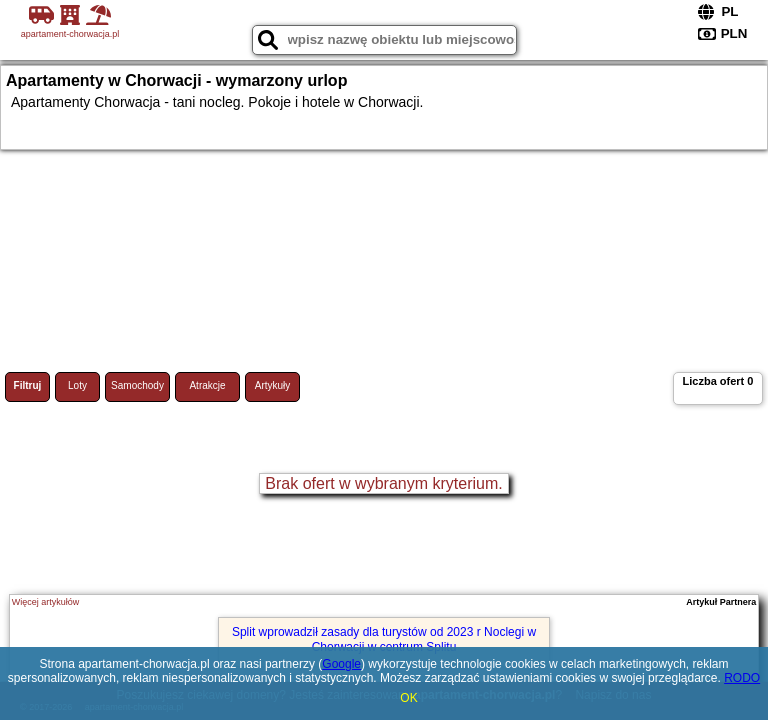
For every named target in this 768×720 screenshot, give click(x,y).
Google (341, 664)
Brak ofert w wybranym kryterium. (383, 483)
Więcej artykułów (46, 602)
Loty (77, 385)
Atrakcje (207, 385)
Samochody (137, 385)
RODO (742, 678)
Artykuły (273, 385)
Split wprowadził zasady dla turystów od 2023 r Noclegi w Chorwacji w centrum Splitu (384, 639)
